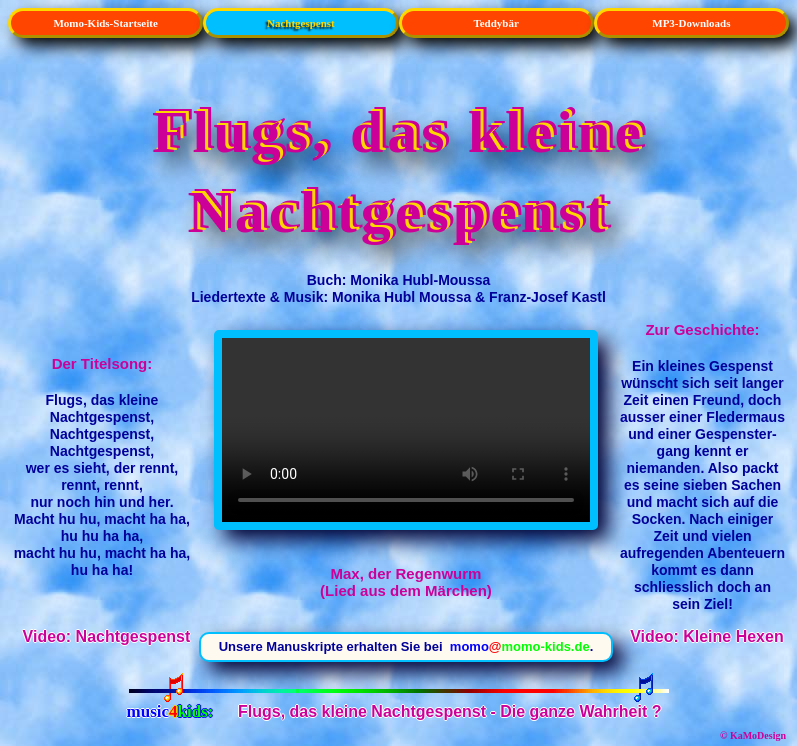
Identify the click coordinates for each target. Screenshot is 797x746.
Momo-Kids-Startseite (105, 23)
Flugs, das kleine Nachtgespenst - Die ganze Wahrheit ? (450, 711)
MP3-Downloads (691, 23)
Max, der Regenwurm (406, 430)
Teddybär (495, 23)
